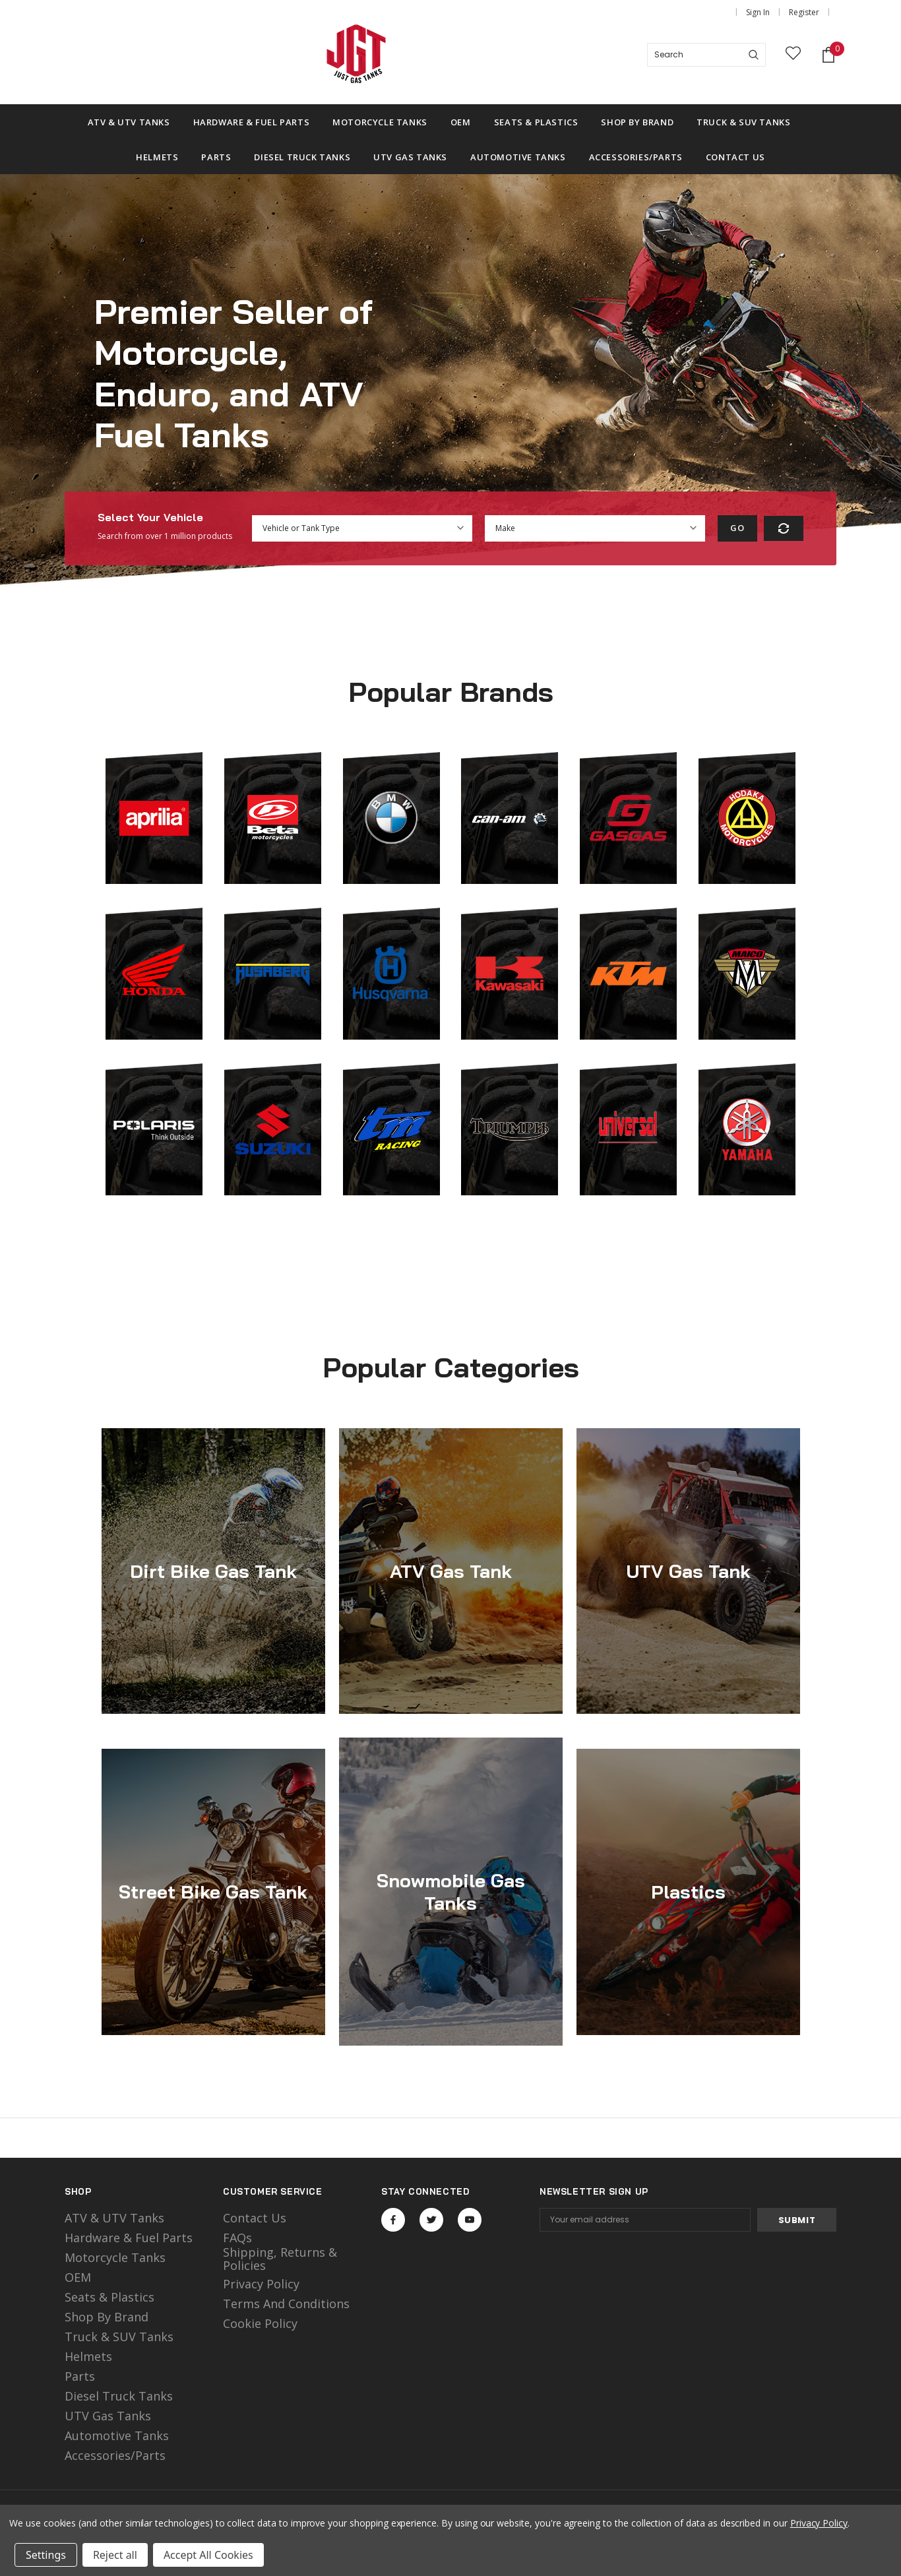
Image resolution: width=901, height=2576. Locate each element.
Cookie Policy (260, 2323)
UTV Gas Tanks (108, 2415)
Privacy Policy (261, 2283)
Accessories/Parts (115, 2455)
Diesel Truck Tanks (119, 2396)
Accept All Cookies (208, 2555)
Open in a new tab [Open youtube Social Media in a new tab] (469, 2220)
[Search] (753, 55)
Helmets (88, 2356)
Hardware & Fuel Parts (129, 2237)
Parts (80, 2376)
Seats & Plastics (109, 2297)
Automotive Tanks (117, 2435)
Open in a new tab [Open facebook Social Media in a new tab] (393, 2220)
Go (737, 528)
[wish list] (793, 55)
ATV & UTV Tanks (114, 2217)
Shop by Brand (106, 2316)
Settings (46, 2555)
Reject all (115, 2555)
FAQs (237, 2237)
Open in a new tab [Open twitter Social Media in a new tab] (432, 2220)
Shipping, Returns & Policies (280, 2259)
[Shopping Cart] (828, 55)
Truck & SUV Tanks (119, 2336)
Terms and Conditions (286, 2303)
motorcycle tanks (115, 2257)
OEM (78, 2277)
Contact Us (254, 2217)
